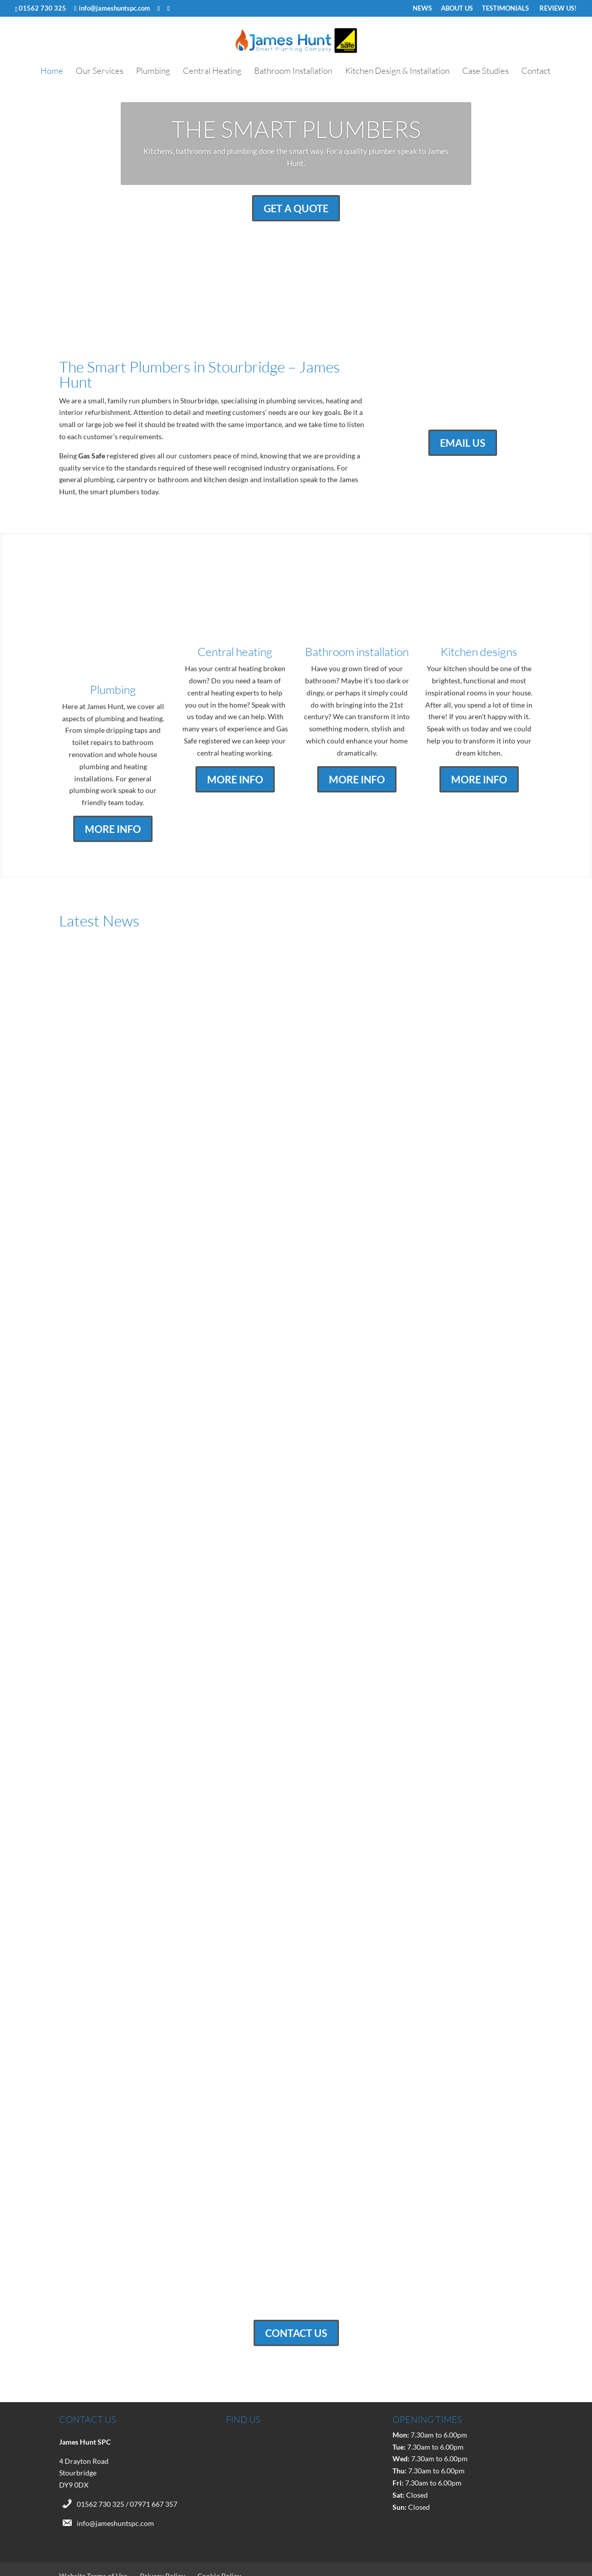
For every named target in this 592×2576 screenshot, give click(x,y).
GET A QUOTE (296, 208)
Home (51, 71)
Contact (536, 71)
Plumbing (153, 71)
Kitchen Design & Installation (397, 71)
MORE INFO (113, 791)
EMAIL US (462, 443)
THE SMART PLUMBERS (296, 129)
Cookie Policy (219, 2538)
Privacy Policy (162, 2538)
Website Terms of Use (93, 2538)
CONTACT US (296, 2295)
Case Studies (485, 71)
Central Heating (212, 71)
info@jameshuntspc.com (115, 2485)
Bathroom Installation (293, 71)
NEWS (422, 8)
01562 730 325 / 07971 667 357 (127, 2466)
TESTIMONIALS (505, 8)
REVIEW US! (557, 8)
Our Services (99, 71)
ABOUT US (457, 8)
